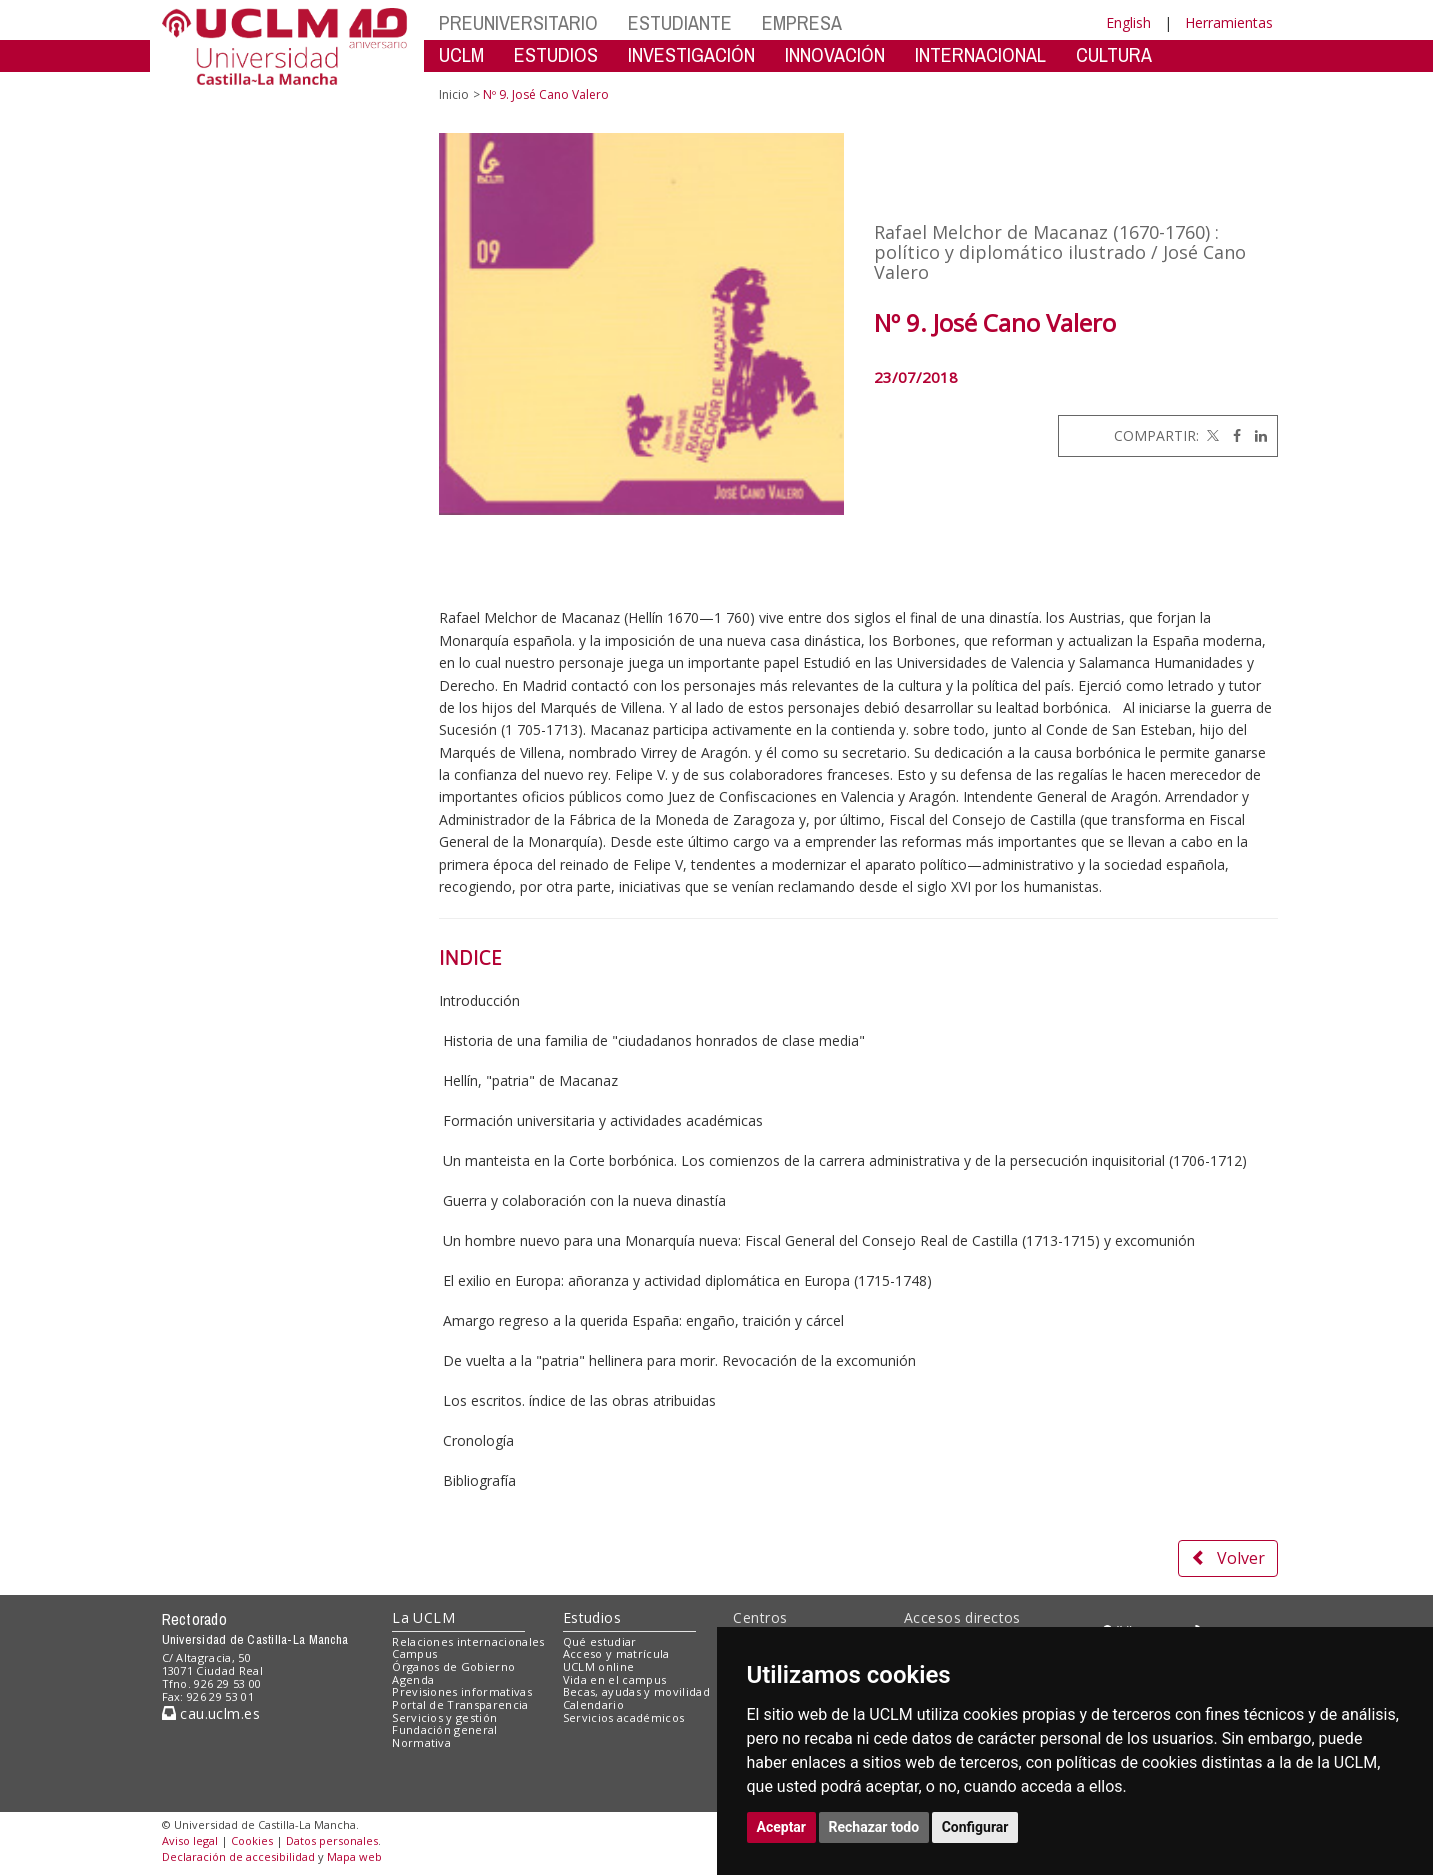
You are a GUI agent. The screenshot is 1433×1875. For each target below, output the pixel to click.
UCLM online (599, 1666)
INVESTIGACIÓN (691, 54)
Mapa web (354, 1856)
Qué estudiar (600, 1641)
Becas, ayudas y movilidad (636, 1691)
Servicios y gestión (444, 1717)
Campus (414, 1653)
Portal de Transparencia (460, 1704)
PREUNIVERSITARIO (518, 22)
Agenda (413, 1679)
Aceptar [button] (782, 1827)
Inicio (454, 94)
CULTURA (1114, 54)
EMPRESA (802, 22)
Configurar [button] (975, 1827)
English (1128, 22)
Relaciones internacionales (468, 1641)
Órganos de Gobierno (453, 1666)
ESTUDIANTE (680, 22)
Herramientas (1229, 22)
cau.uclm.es (211, 1713)
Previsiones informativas (462, 1691)
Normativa (421, 1742)
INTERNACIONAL (980, 54)
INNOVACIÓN (835, 54)
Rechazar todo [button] (874, 1827)
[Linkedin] (1256, 435)
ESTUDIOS (556, 54)
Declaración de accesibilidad (238, 1856)
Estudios (592, 1617)
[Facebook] (1232, 435)
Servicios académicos (624, 1717)
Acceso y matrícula (616, 1653)
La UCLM (423, 1617)
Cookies (252, 1840)
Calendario (593, 1704)
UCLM (461, 54)
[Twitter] (1211, 435)
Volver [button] (1228, 1558)
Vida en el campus (615, 1679)
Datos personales (332, 1840)
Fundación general (445, 1729)
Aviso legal (190, 1840)
